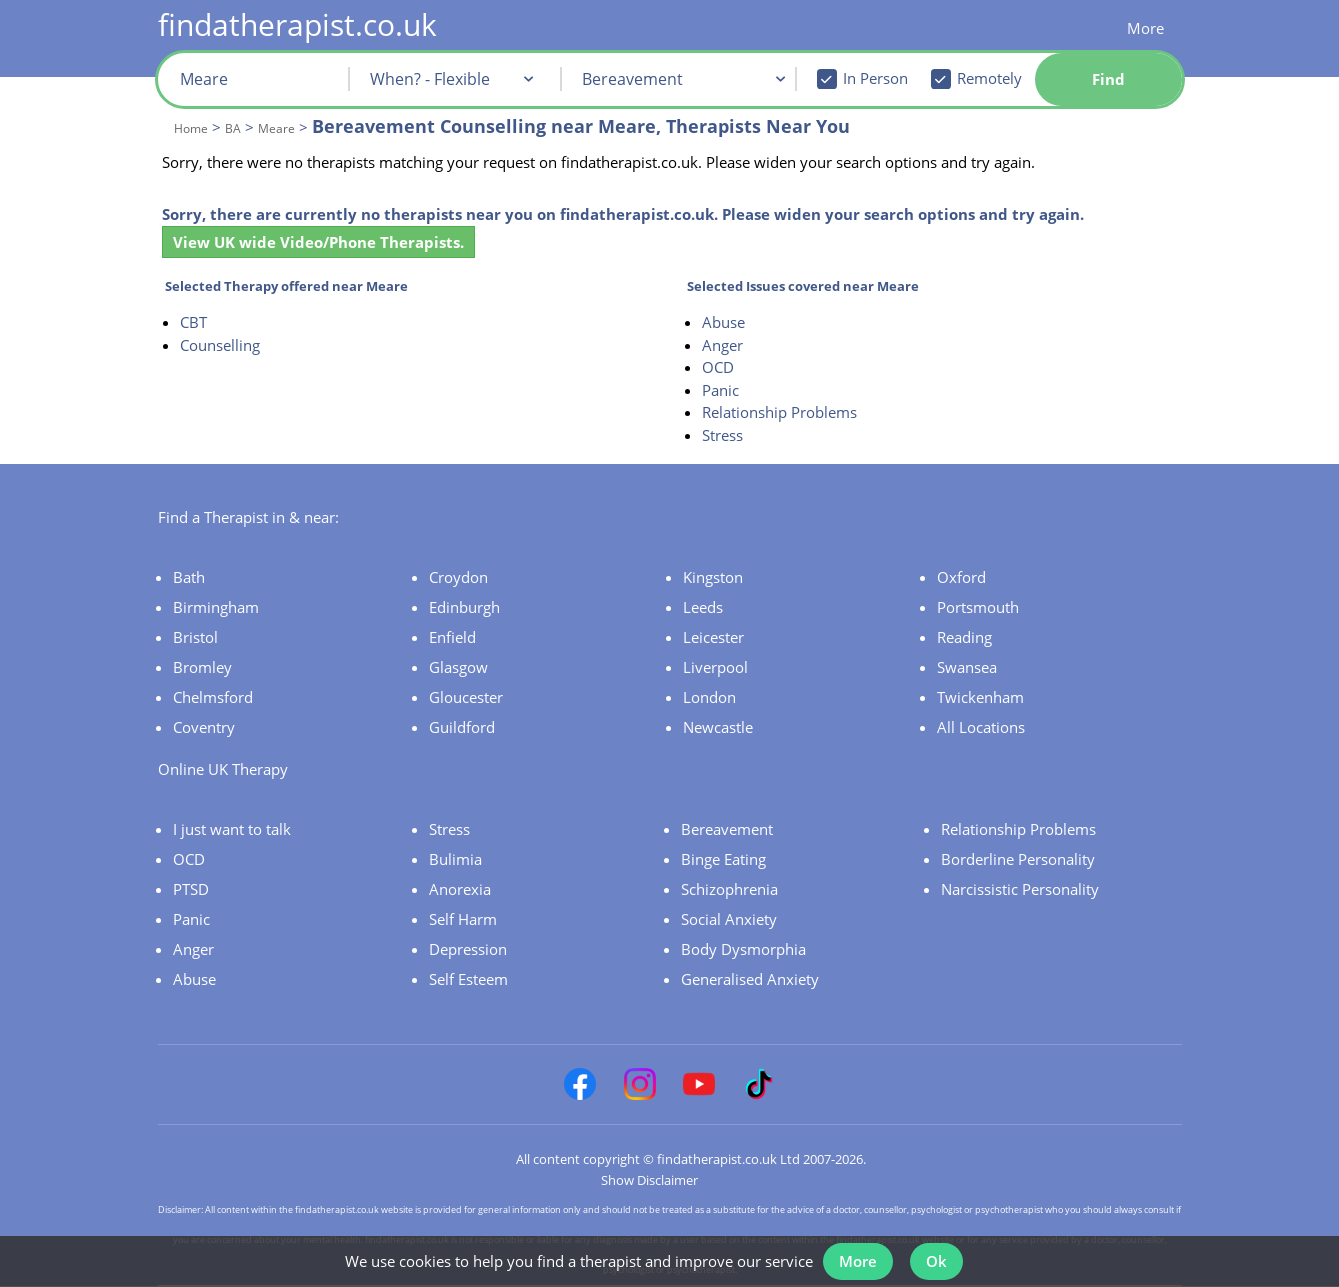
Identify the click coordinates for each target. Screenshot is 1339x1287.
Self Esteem (468, 979)
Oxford (961, 577)
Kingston (713, 577)
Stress (722, 435)
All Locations (981, 727)
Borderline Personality (1018, 859)
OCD (718, 367)
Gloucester (466, 697)
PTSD (191, 889)
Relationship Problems (779, 412)
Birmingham (216, 607)
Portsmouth (978, 607)
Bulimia (455, 859)
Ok (940, 1255)
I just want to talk (232, 829)
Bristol (195, 637)
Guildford (462, 727)
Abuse (723, 322)
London (709, 697)
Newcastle (718, 727)
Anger (722, 345)
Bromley (202, 667)
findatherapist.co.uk (297, 24)
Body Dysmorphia (743, 949)
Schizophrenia (729, 889)
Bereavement (727, 829)
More (1145, 28)
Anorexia (460, 889)
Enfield (452, 637)
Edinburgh (464, 607)
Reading (964, 637)
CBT (193, 322)
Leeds (703, 607)
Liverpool (715, 667)
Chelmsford (213, 697)
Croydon (458, 577)
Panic (720, 390)
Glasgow (458, 667)
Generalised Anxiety (750, 979)
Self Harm (463, 919)
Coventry (204, 727)
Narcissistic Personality (1020, 889)
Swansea (967, 667)
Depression (468, 949)
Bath (189, 577)
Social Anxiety (729, 919)
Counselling (220, 345)
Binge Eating (723, 859)
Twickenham (980, 697)
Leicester (713, 637)
